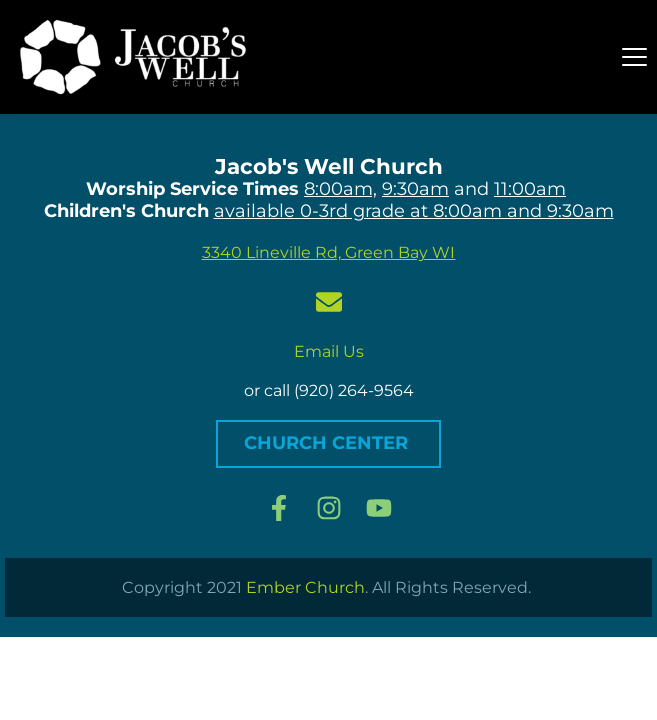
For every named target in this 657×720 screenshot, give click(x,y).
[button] (634, 56)
